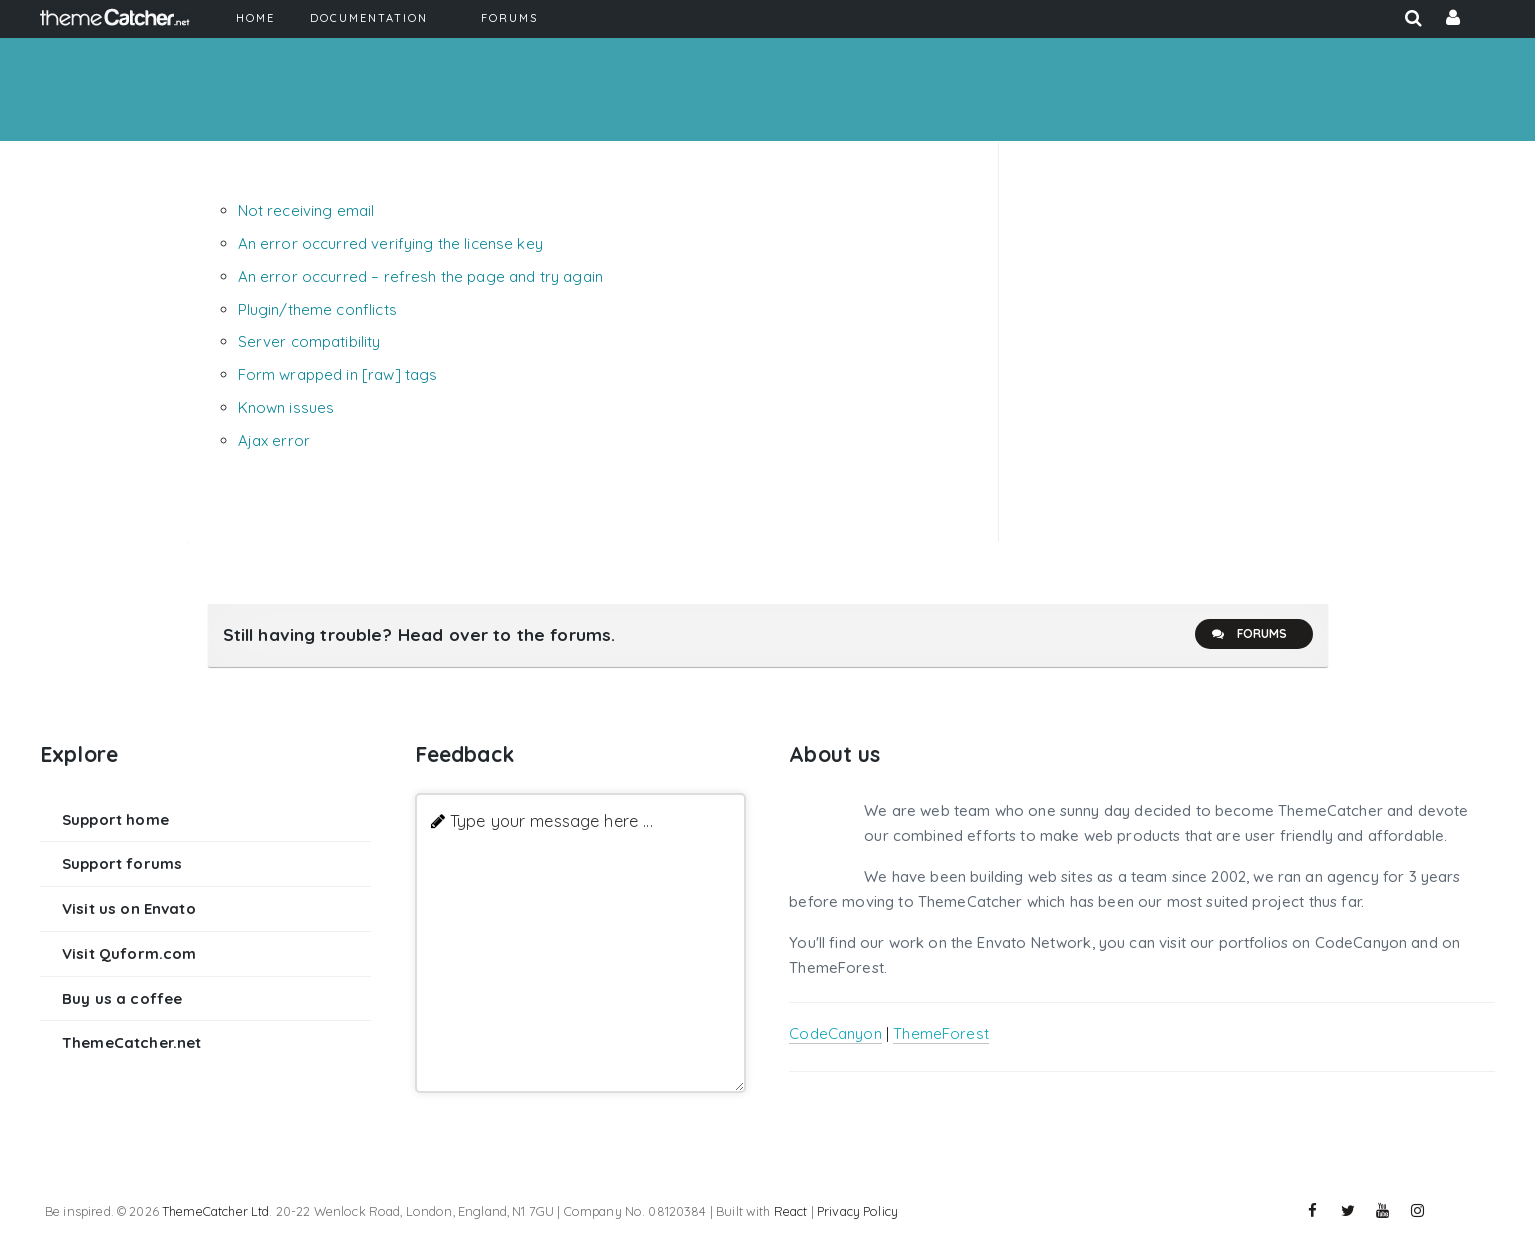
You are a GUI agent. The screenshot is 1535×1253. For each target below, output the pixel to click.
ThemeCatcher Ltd (215, 1211)
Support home (115, 819)
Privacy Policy (857, 1211)
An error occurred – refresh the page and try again (421, 276)
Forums (1249, 634)
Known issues (286, 407)
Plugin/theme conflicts (317, 309)
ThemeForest (941, 1033)
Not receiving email (306, 210)
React (791, 1211)
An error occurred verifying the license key (390, 243)
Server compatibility (309, 341)
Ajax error (274, 440)
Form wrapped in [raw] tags (338, 374)
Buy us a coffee (122, 998)
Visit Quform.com (129, 953)
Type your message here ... (551, 820)
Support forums (122, 863)
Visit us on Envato (129, 908)
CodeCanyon (835, 1033)
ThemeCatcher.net (131, 1042)
